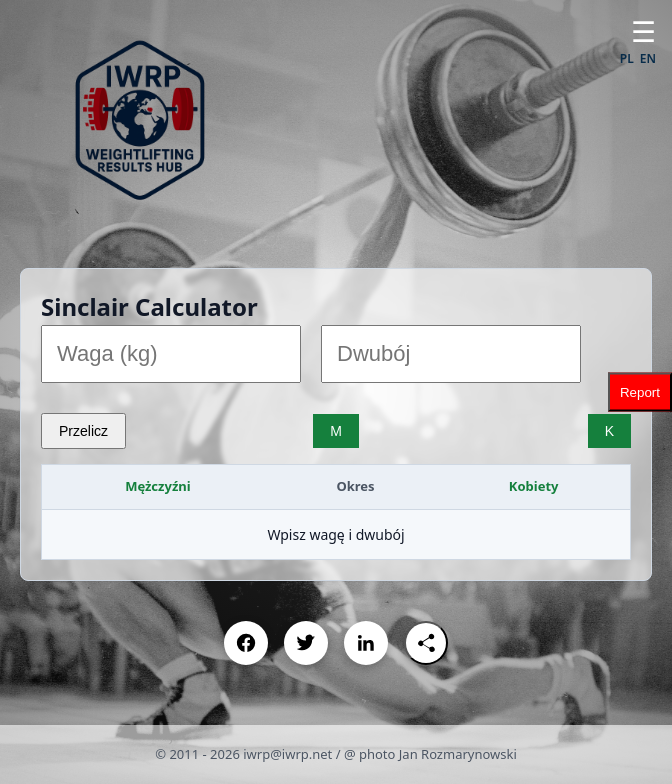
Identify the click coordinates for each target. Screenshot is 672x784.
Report (640, 392)
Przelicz (83, 431)
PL (627, 58)
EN (648, 58)
